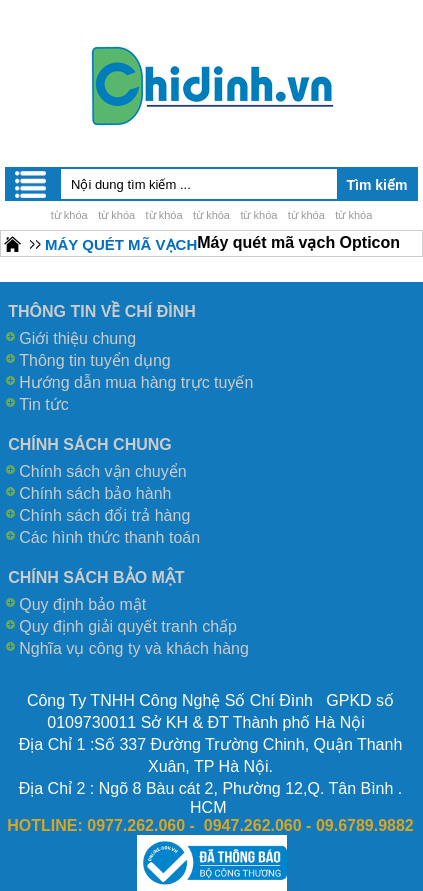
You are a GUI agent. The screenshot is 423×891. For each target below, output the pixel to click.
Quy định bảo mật (82, 604)
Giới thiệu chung (77, 338)
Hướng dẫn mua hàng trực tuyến (136, 382)
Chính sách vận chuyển (102, 471)
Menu (32, 184)
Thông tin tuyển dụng (95, 360)
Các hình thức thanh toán (109, 537)
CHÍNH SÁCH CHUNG (90, 444)
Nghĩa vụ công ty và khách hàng (134, 648)
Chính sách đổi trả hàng (104, 515)
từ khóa (69, 215)
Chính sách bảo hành (95, 493)
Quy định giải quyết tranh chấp (128, 626)
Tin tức (44, 404)
